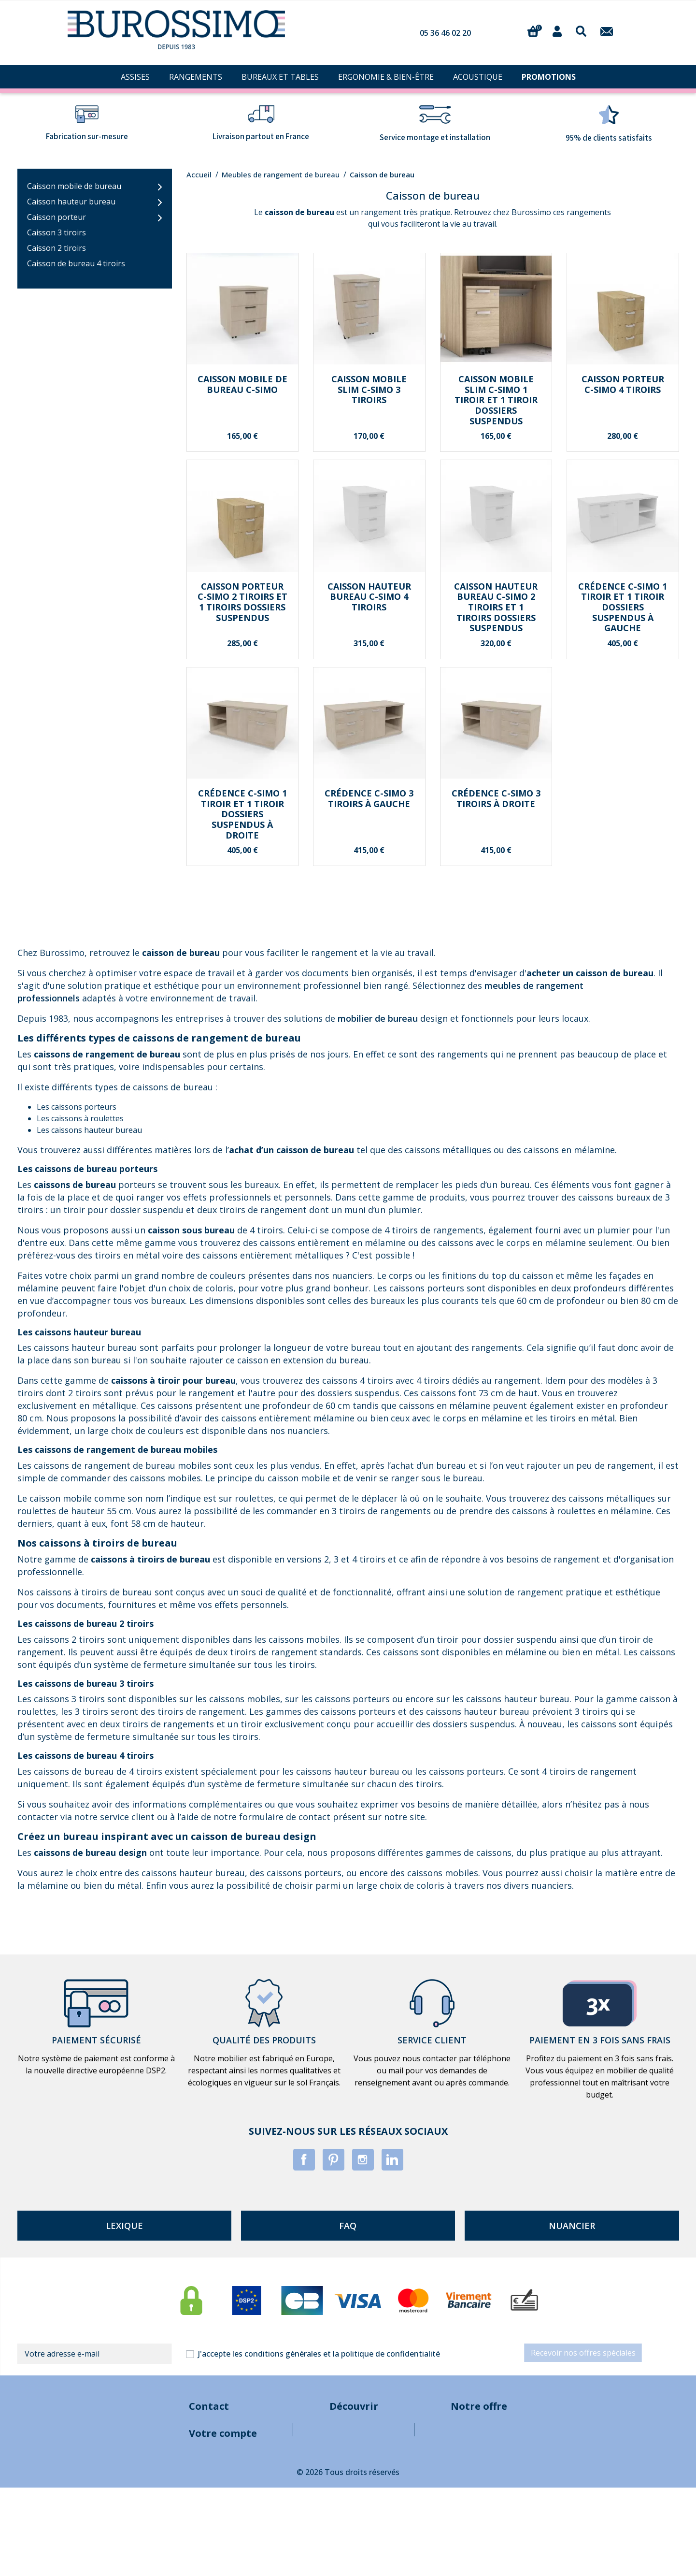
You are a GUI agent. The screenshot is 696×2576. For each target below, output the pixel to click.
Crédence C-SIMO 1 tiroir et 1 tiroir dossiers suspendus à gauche (622, 607)
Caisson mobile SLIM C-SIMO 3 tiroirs (369, 389)
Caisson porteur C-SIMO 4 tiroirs (623, 384)
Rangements (555, 2452)
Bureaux (546, 2472)
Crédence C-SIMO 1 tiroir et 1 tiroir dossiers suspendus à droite (242, 813)
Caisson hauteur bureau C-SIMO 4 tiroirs (369, 596)
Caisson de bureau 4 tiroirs (76, 263)
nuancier (572, 2225)
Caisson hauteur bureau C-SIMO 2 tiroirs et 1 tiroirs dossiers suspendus (496, 607)
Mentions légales (304, 2433)
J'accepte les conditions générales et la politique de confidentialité (319, 2353)
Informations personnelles (152, 2561)
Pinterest (333, 2160)
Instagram (363, 2160)
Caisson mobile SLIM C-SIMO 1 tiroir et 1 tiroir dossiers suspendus (496, 399)
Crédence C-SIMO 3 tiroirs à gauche (369, 798)
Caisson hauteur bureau (71, 201)
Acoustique (552, 2491)
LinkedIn (392, 2160)
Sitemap (288, 2510)
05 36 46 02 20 (445, 33)
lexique (124, 2225)
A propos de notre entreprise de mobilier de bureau (366, 2472)
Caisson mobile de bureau (74, 186)
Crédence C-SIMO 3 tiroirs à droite (496, 798)
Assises (544, 2433)
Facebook (304, 2160)
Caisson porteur (56, 217)
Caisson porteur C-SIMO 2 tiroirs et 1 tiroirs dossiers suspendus (242, 601)
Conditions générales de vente (329, 2452)
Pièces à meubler (562, 2510)
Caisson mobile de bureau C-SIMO (242, 384)
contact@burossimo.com (150, 2433)
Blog (281, 2491)
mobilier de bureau (378, 1018)
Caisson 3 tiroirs (56, 232)
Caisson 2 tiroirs (56, 248)
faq (347, 2225)
